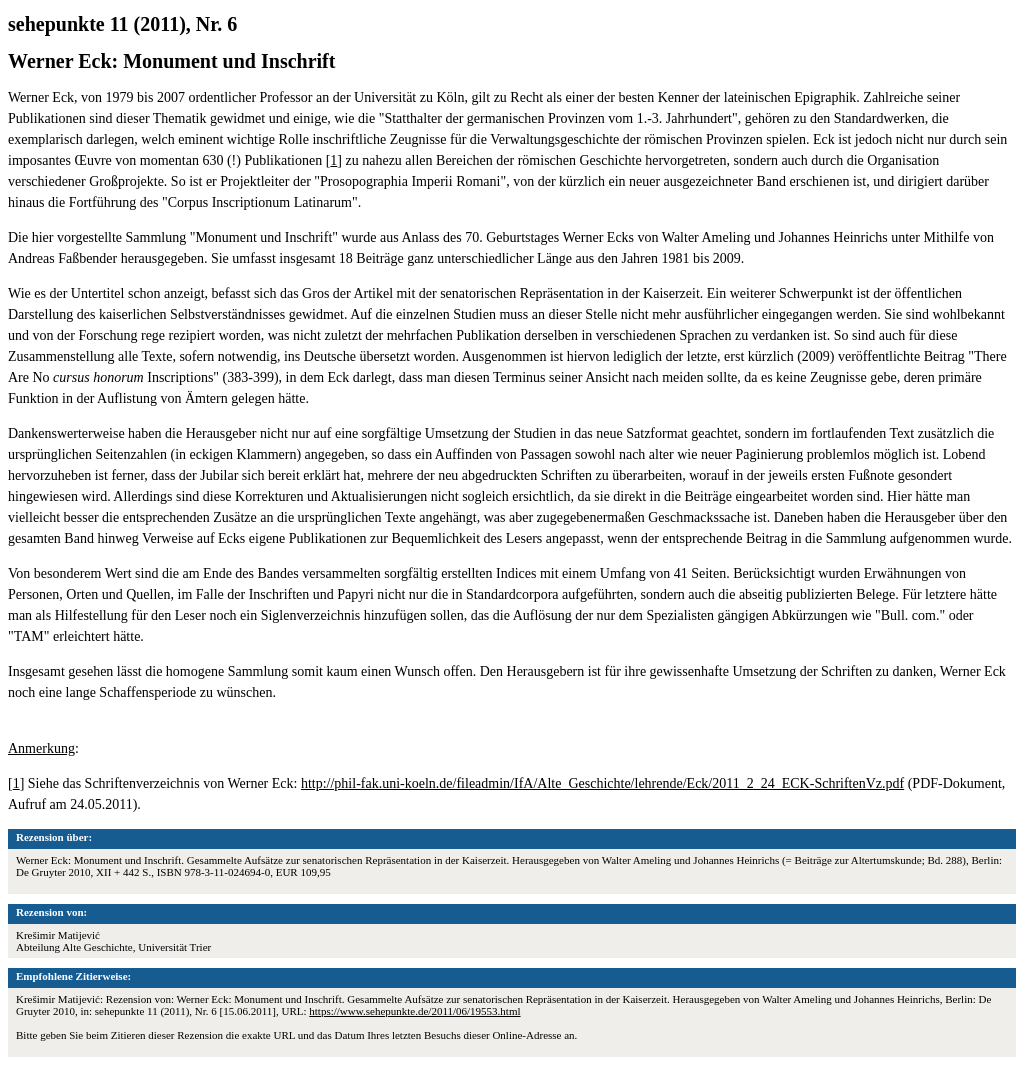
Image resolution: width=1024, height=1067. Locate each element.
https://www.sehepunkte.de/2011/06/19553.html (414, 1011)
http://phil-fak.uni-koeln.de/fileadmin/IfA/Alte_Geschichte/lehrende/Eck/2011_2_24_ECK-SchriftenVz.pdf (602, 783)
